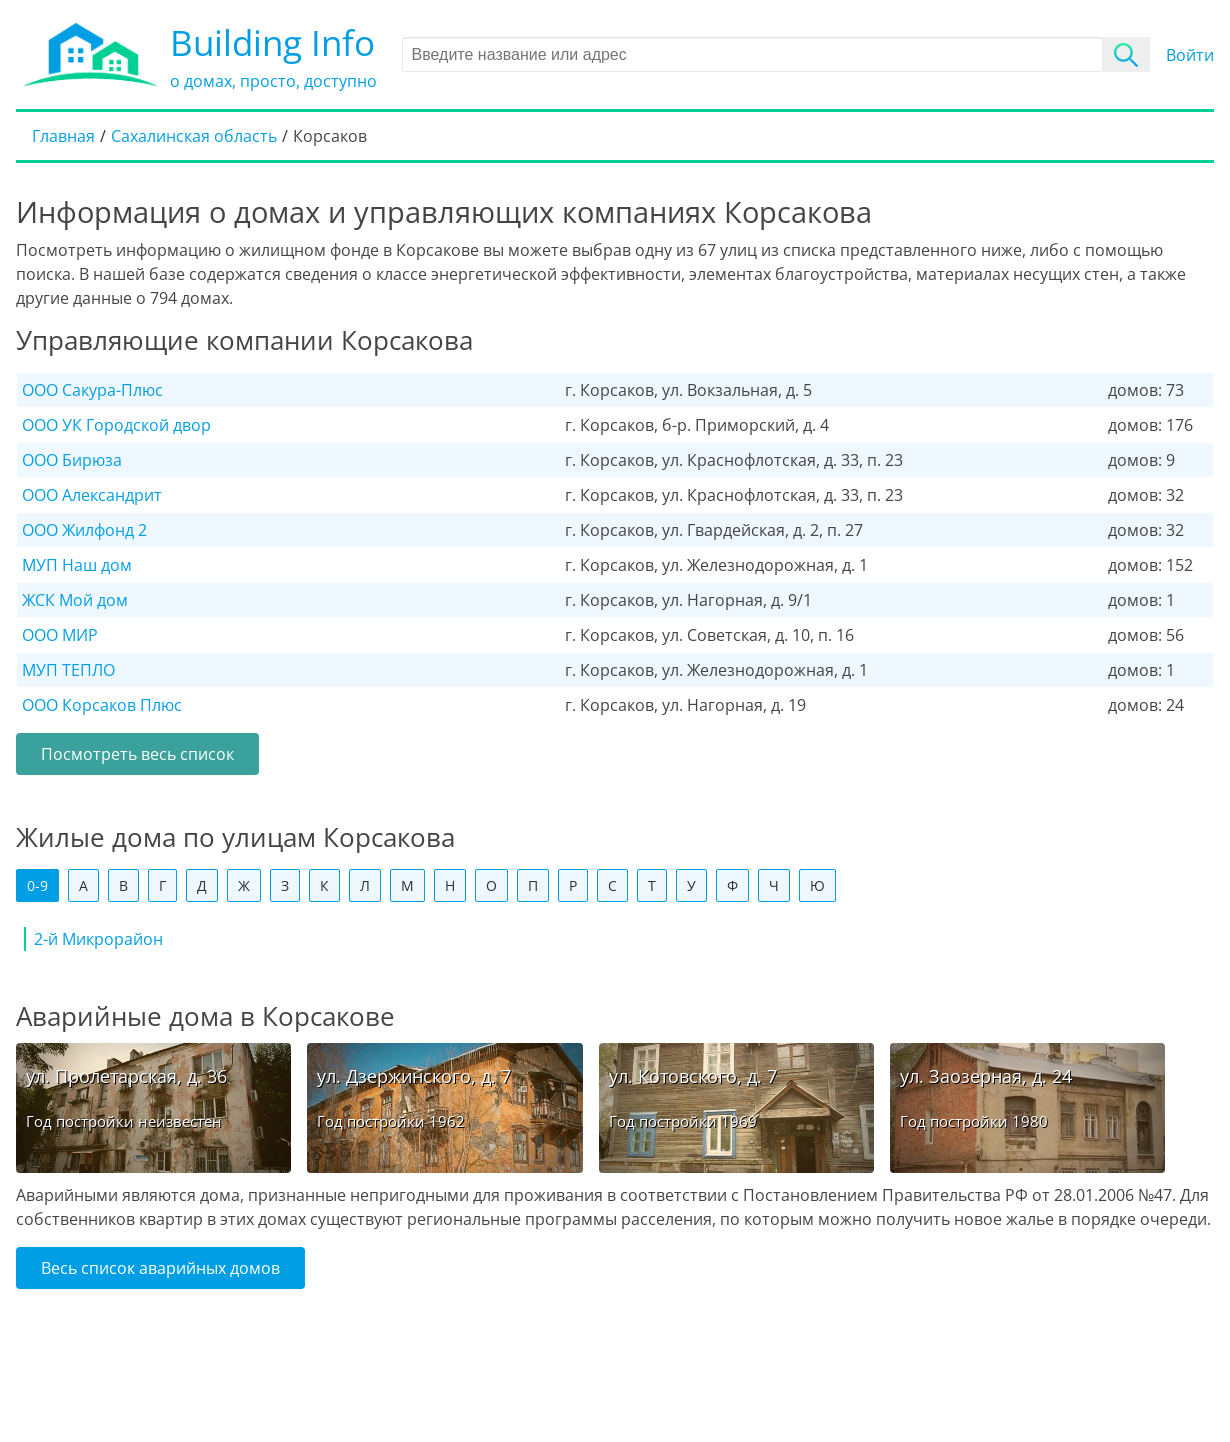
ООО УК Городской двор (116, 425)
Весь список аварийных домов (160, 1268)
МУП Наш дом (77, 565)
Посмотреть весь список (137, 754)
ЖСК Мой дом (75, 600)
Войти (1190, 55)
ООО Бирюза (72, 460)
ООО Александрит (92, 495)
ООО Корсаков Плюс (102, 705)
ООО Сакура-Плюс (92, 390)
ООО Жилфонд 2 (84, 530)
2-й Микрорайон (98, 939)
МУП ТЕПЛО (68, 670)
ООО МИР (60, 635)
